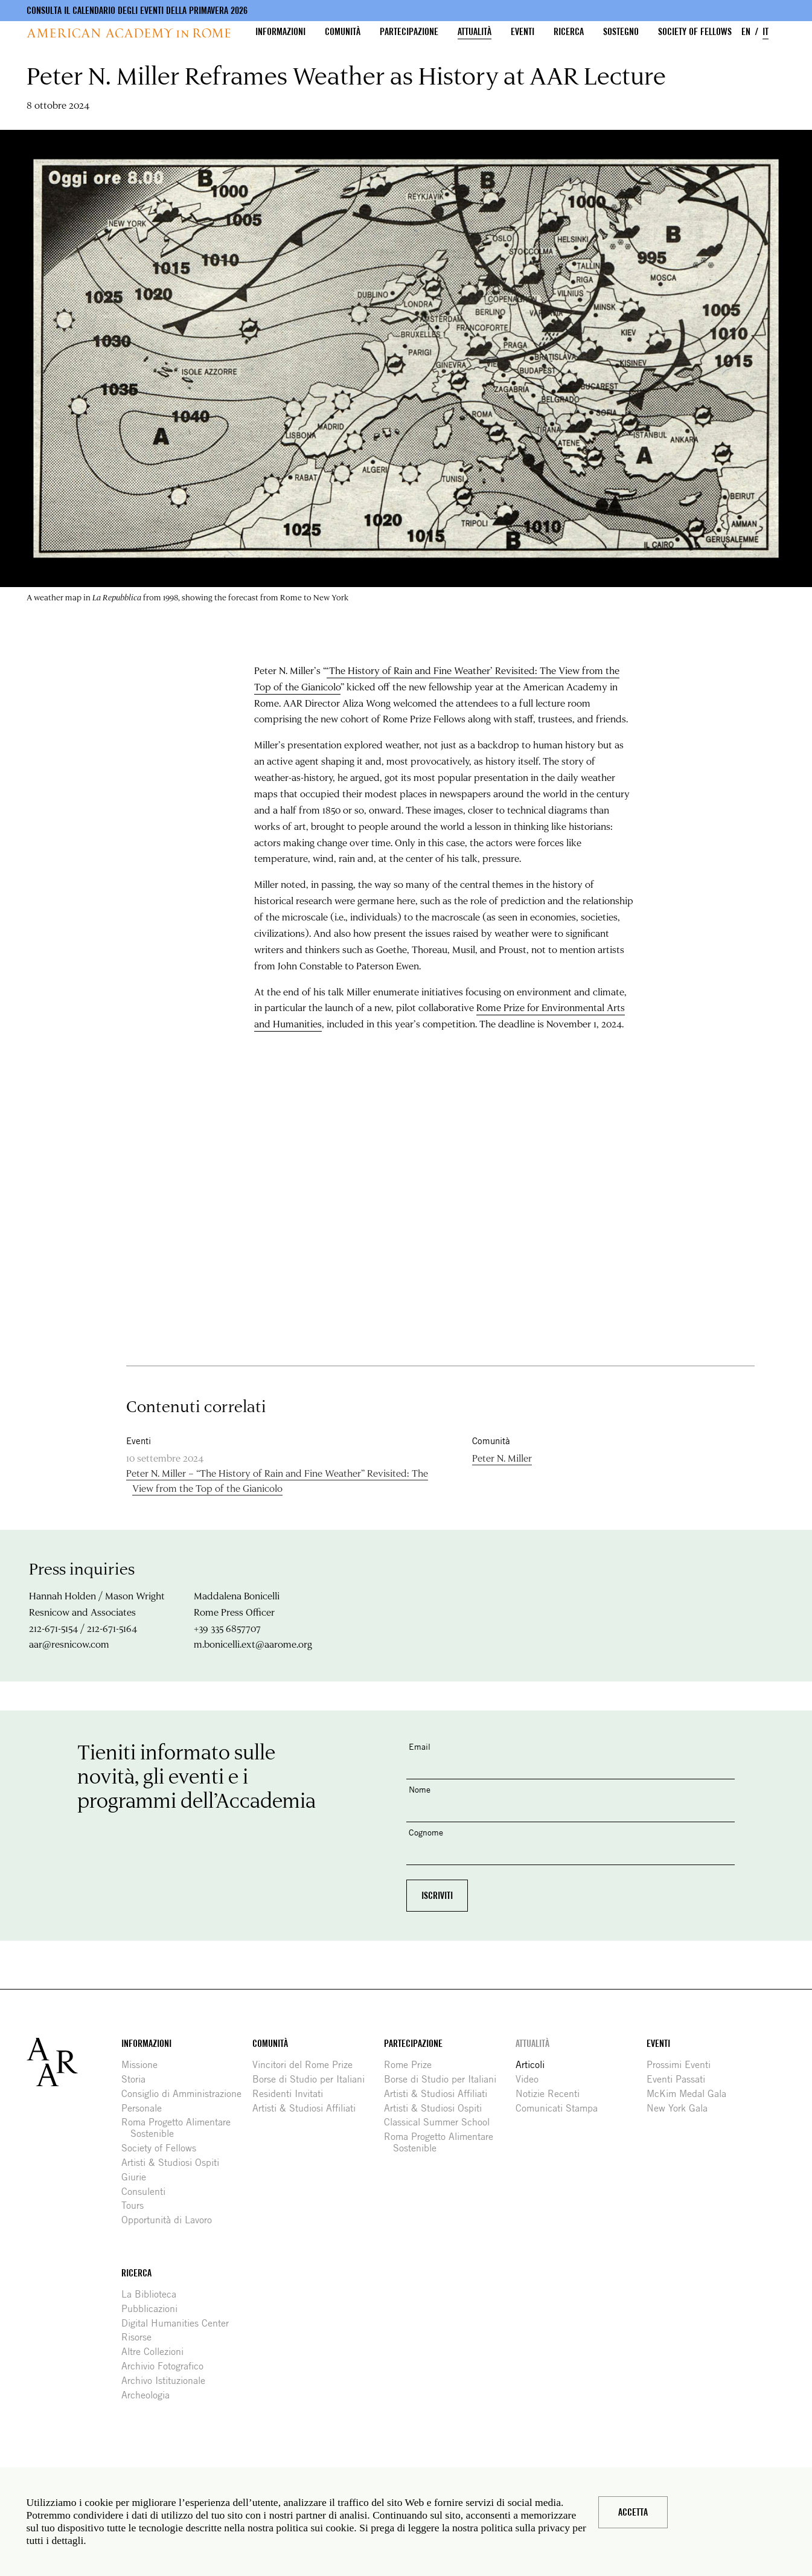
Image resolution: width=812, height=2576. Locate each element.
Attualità (474, 31)
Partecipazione (409, 31)
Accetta (633, 2512)
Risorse (141, 2337)
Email (419, 1746)
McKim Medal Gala (691, 2093)
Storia (137, 2079)
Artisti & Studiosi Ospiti (174, 2162)
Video (532, 2079)
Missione (144, 2064)
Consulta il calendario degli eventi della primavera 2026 (137, 10)
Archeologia (150, 2395)
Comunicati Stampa (561, 2108)
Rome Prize (412, 2064)
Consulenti (147, 2191)
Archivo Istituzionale (167, 2380)
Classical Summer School (441, 2122)
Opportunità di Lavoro (171, 2220)
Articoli (535, 2064)
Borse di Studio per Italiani (313, 2079)
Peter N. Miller (502, 1457)
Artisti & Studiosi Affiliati (308, 2108)
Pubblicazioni (153, 2308)
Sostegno (621, 31)
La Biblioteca (153, 2294)
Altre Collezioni (157, 2351)
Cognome (426, 1832)
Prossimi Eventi (683, 2064)
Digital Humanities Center (179, 2323)
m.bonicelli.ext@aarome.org (253, 1643)
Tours (137, 2205)
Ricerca (569, 31)
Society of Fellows (695, 31)
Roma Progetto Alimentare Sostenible (180, 2127)
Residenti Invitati (292, 2093)
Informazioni (280, 31)
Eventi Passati (680, 2079)
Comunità (342, 31)
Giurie (138, 2177)
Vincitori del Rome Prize (307, 2064)
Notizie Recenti (552, 2093)
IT (765, 31)
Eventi (522, 31)
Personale (146, 2108)
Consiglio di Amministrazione (185, 2093)
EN (745, 31)
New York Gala (682, 2108)
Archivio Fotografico (166, 2366)
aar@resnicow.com (69, 1643)
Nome (419, 1789)
